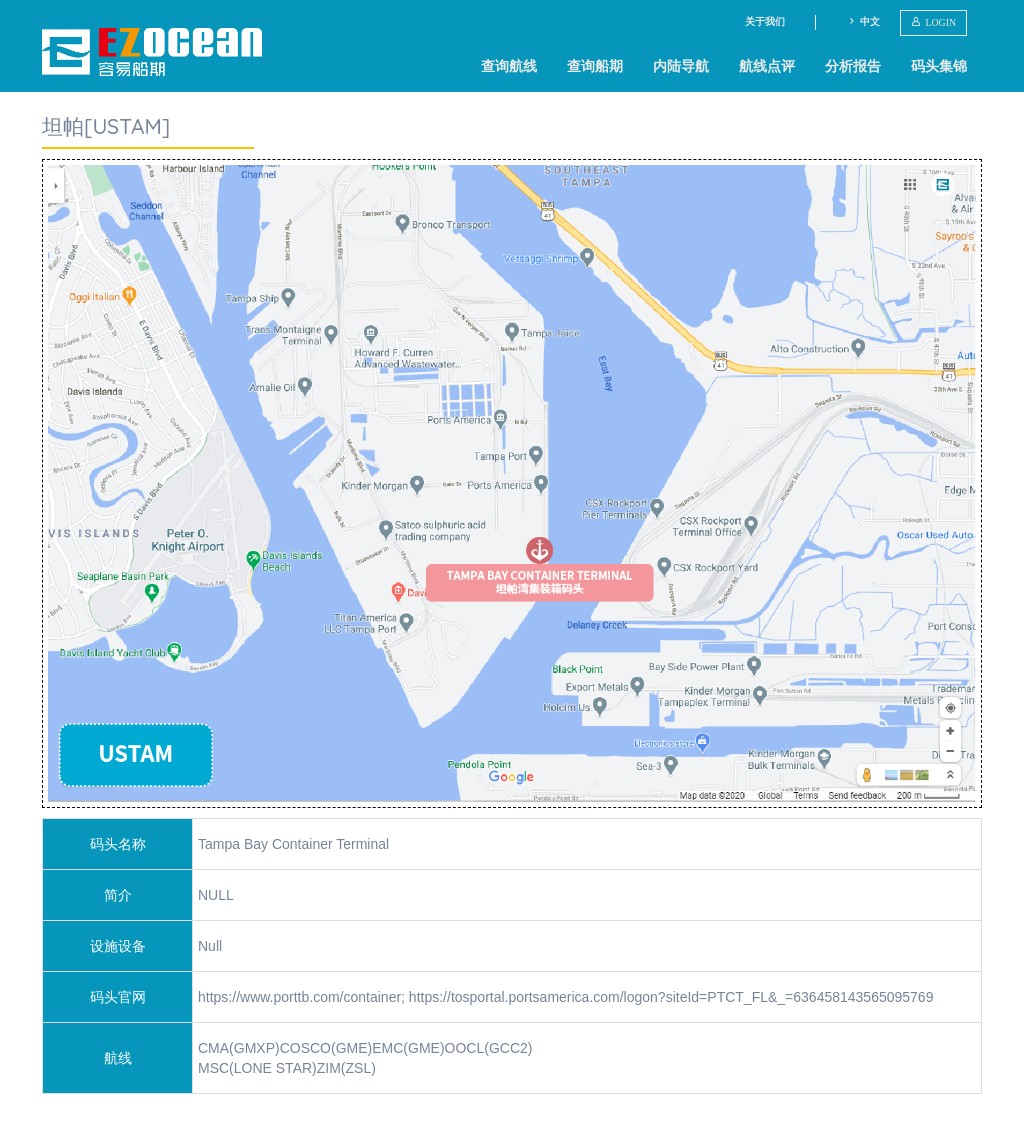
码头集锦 (939, 66)
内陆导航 (681, 66)
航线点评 (767, 66)
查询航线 (509, 66)
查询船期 (595, 66)
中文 (863, 21)
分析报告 (853, 66)
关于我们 (765, 21)
